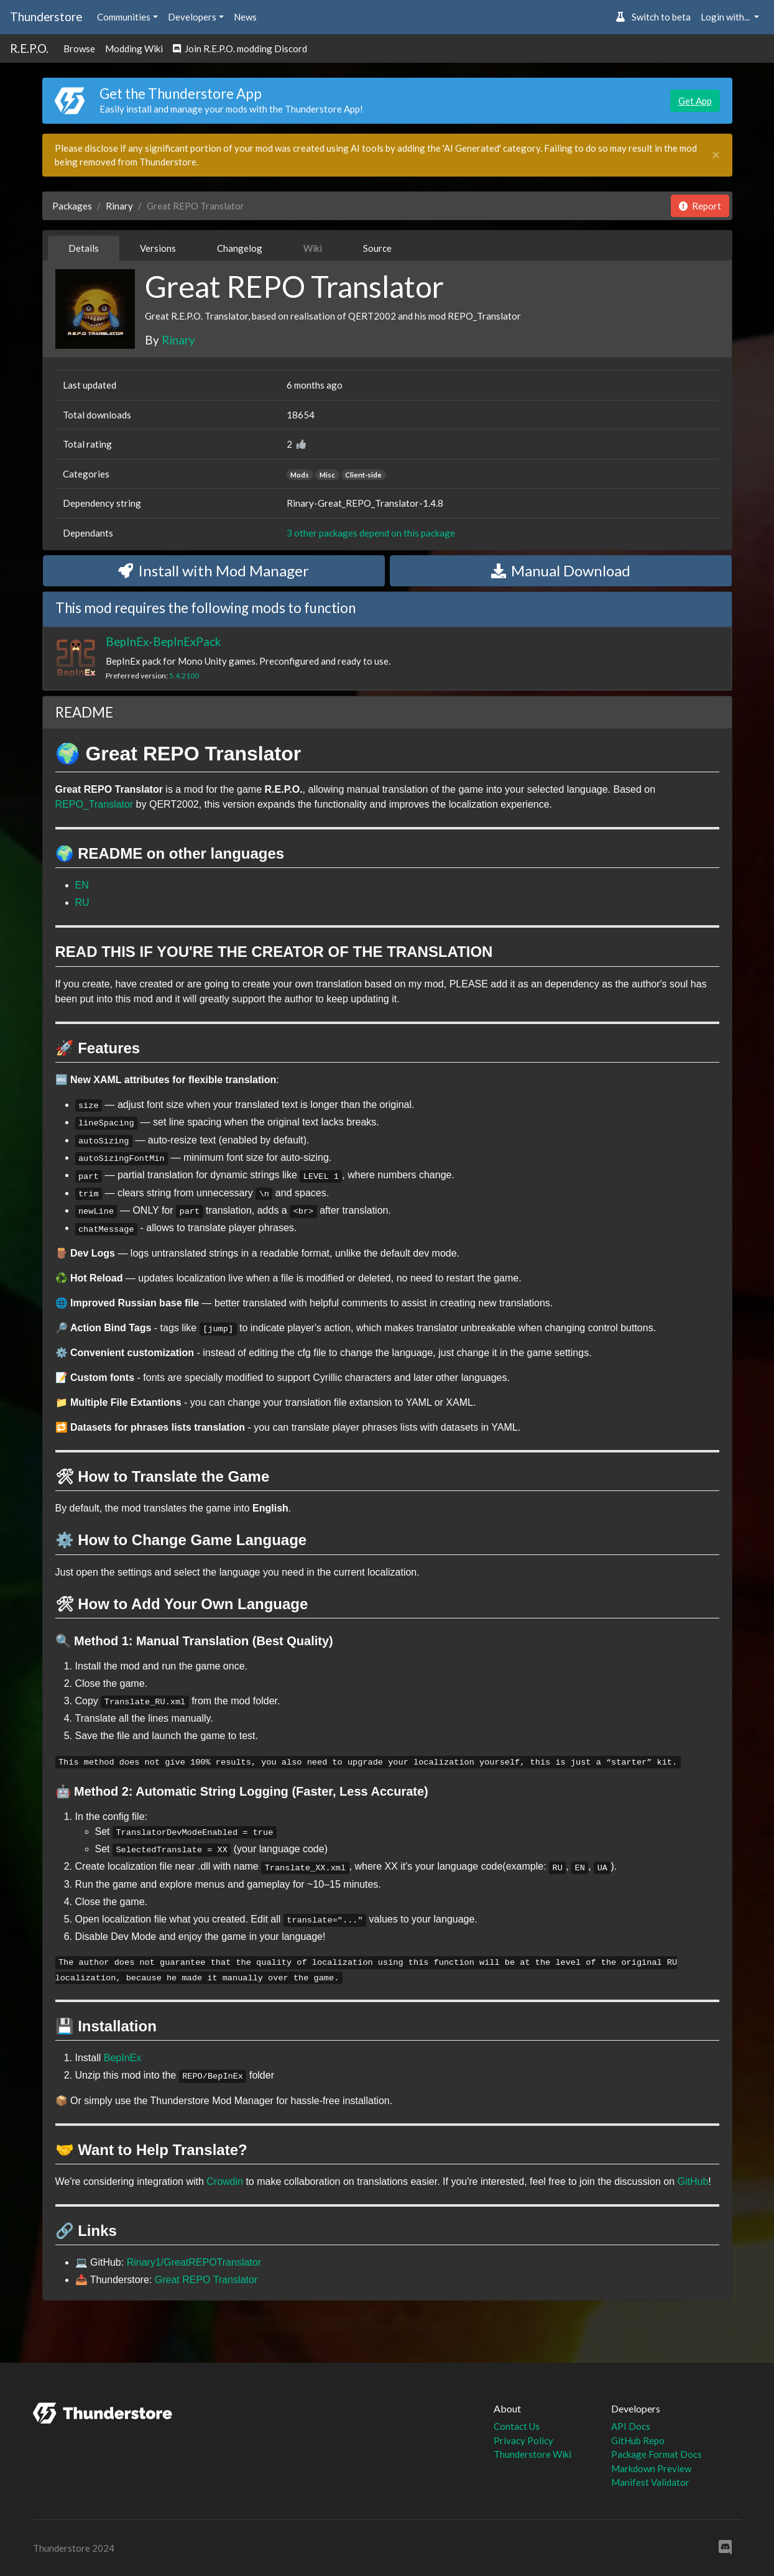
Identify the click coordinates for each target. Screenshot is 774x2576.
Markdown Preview (651, 2468)
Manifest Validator (650, 2482)
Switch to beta (653, 16)
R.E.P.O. (29, 48)
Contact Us (517, 2426)
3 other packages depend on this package (371, 532)
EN (82, 885)
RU (82, 902)
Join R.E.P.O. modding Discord (240, 48)
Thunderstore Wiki (532, 2454)
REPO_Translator (94, 804)
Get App (695, 100)
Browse (79, 48)
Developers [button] (192, 16)
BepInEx (122, 2057)
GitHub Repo (638, 2440)
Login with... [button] (726, 16)
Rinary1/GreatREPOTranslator (194, 2262)
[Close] (716, 155)
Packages (72, 205)
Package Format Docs (656, 2454)
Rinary (119, 205)
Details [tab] (83, 248)
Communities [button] (123, 16)
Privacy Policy (523, 2440)
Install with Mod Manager (213, 570)
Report (700, 205)
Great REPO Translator (206, 2279)
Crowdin (224, 2181)
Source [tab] (377, 248)
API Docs (630, 2426)
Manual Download (560, 570)
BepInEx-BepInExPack (163, 641)
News (245, 16)
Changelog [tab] (239, 248)
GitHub (693, 2181)
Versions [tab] (158, 248)
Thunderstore (46, 16)
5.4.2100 (184, 675)
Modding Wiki (134, 48)
